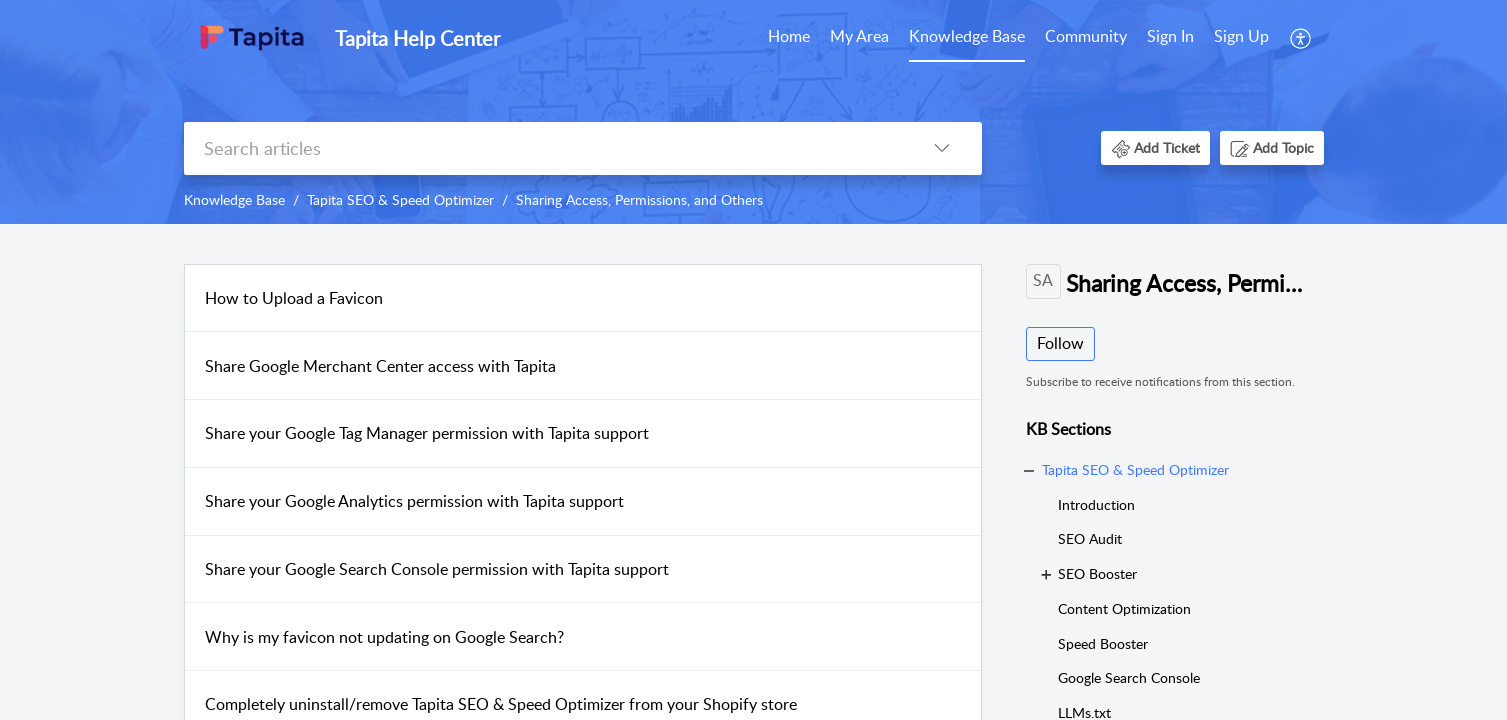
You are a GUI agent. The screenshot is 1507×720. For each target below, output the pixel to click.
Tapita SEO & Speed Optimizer (400, 199)
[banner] (753, 112)
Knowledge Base (967, 36)
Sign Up (1241, 36)
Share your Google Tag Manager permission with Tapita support (427, 433)
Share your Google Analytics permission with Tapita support (414, 501)
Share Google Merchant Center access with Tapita (380, 366)
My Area (859, 36)
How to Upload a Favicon (294, 298)
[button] (1301, 38)
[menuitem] (789, 38)
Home (789, 36)
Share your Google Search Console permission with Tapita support (437, 569)
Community (1086, 36)
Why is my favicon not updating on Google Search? (384, 637)
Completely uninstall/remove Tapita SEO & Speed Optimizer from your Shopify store (501, 704)
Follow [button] (1060, 343)
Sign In (1170, 36)
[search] (543, 148)
